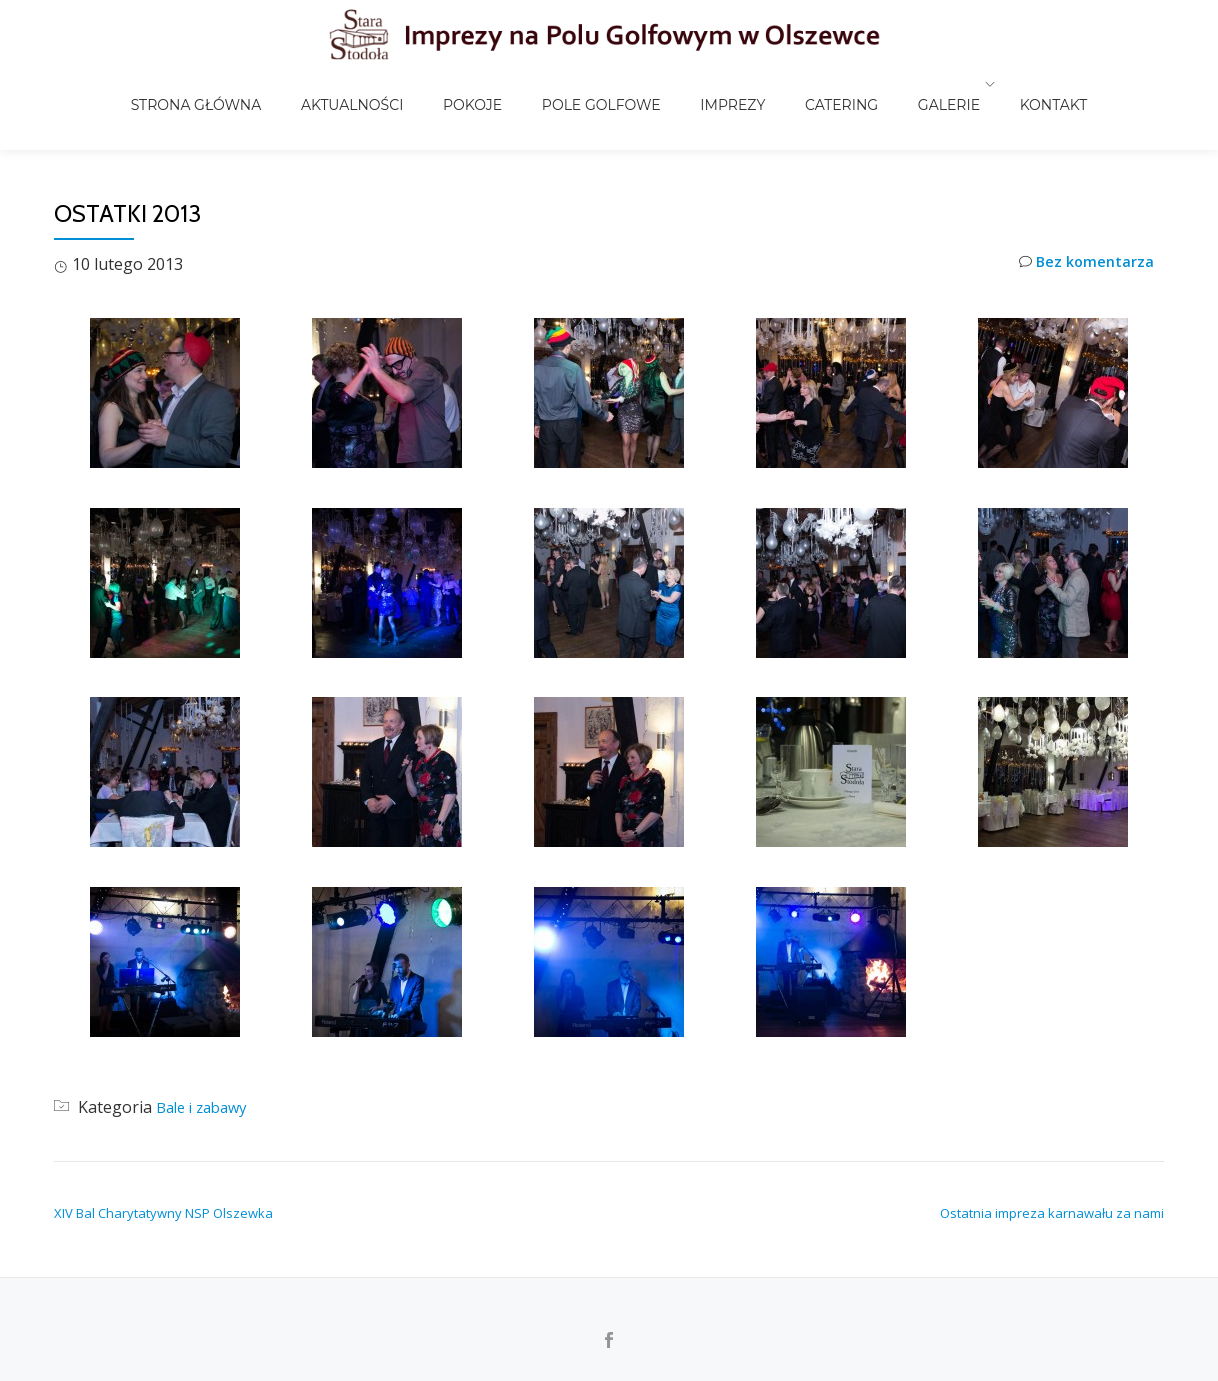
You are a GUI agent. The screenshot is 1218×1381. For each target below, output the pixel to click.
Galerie (894, 84)
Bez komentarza (1081, 264)
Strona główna (261, 84)
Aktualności (397, 84)
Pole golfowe (606, 84)
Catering (806, 84)
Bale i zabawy (206, 1107)
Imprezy (717, 84)
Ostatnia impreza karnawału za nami (1052, 1213)
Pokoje (497, 84)
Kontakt (989, 84)
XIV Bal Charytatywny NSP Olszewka (163, 1213)
